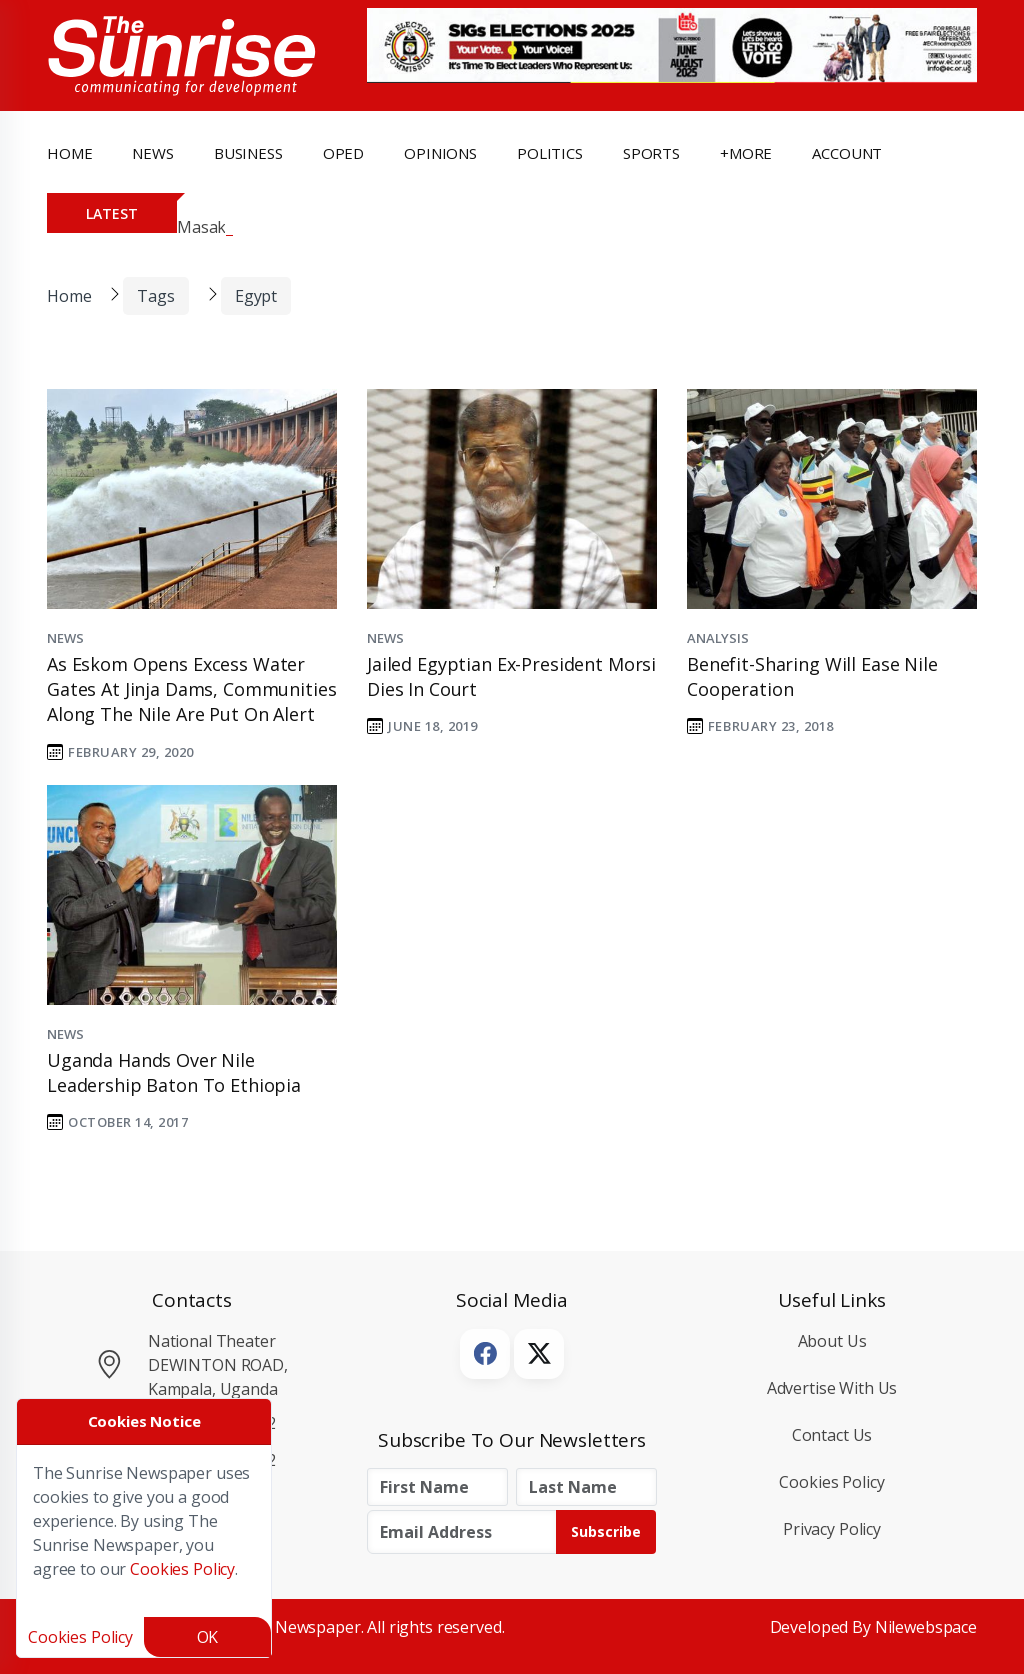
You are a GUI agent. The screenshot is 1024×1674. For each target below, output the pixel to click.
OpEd (343, 153)
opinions (440, 153)
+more (746, 153)
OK (208, 1637)
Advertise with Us (832, 1388)
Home (69, 153)
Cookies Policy (831, 1482)
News (65, 638)
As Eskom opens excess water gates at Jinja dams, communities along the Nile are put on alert (191, 689)
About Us (832, 1341)
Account (847, 153)
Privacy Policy (832, 1529)
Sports (651, 153)
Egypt (256, 296)
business (248, 153)
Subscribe (606, 1531)
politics (550, 153)
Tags (155, 296)
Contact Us (832, 1435)
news (152, 153)
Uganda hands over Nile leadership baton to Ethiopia (174, 1072)
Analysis (718, 638)
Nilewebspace (926, 1627)
